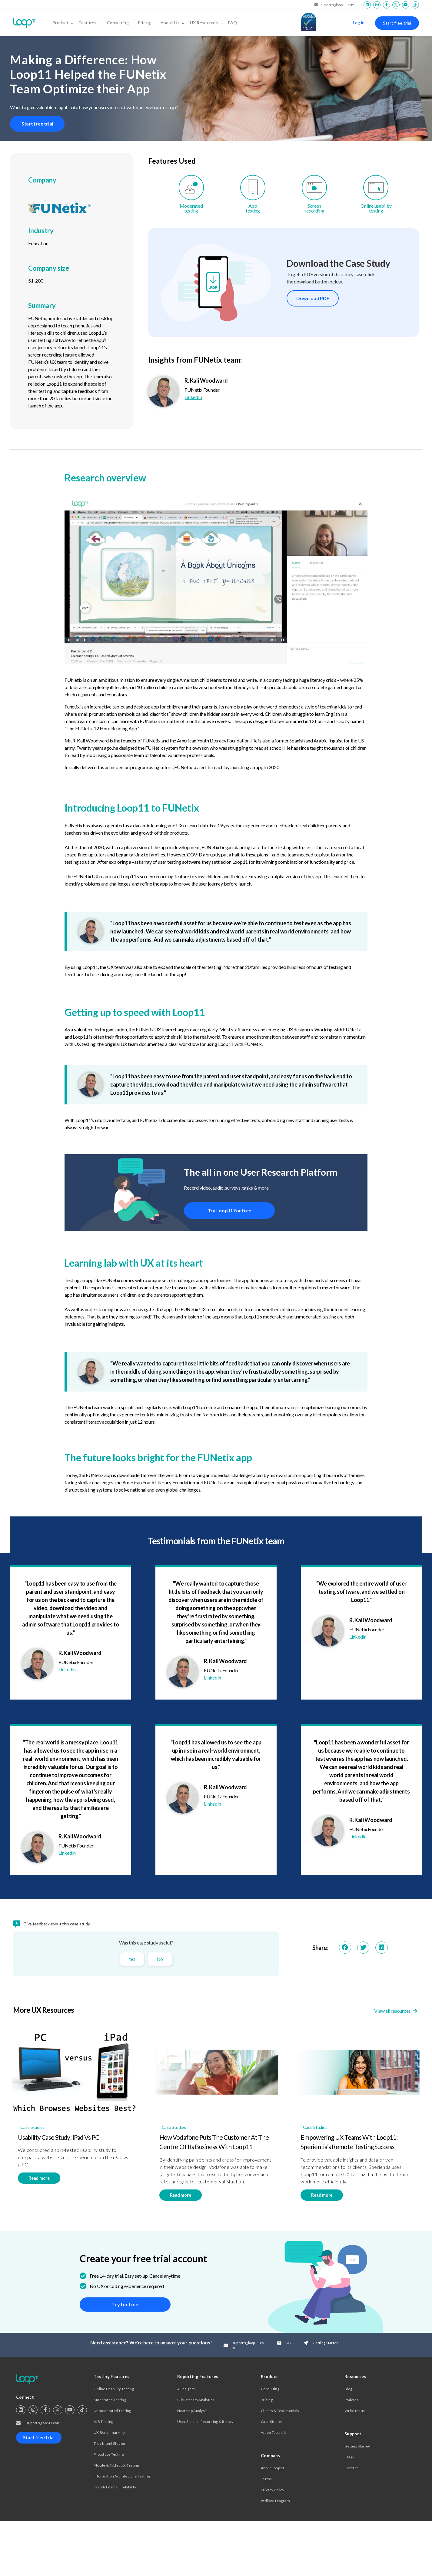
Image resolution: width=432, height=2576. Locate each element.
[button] (345, 1949)
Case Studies (32, 2128)
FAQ (232, 22)
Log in (359, 22)
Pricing (144, 22)
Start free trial (397, 22)
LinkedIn (193, 398)
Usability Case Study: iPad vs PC (58, 2138)
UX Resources (206, 22)
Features (90, 22)
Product (63, 22)
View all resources (396, 2012)
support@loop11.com (334, 4)
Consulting (118, 22)
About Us (173, 22)
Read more (39, 2179)
